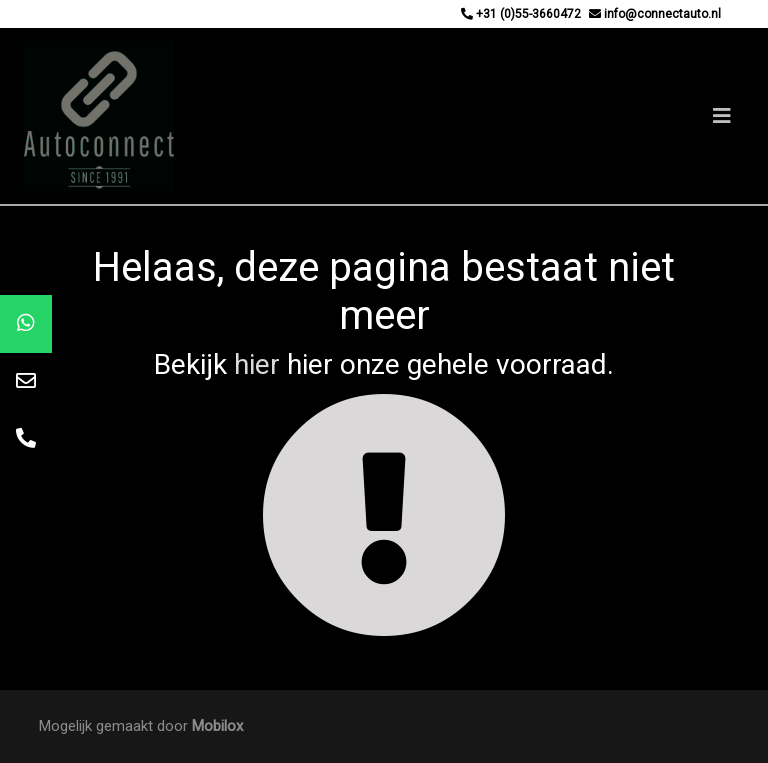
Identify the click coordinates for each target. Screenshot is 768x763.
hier (257, 364)
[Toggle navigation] (722, 116)
